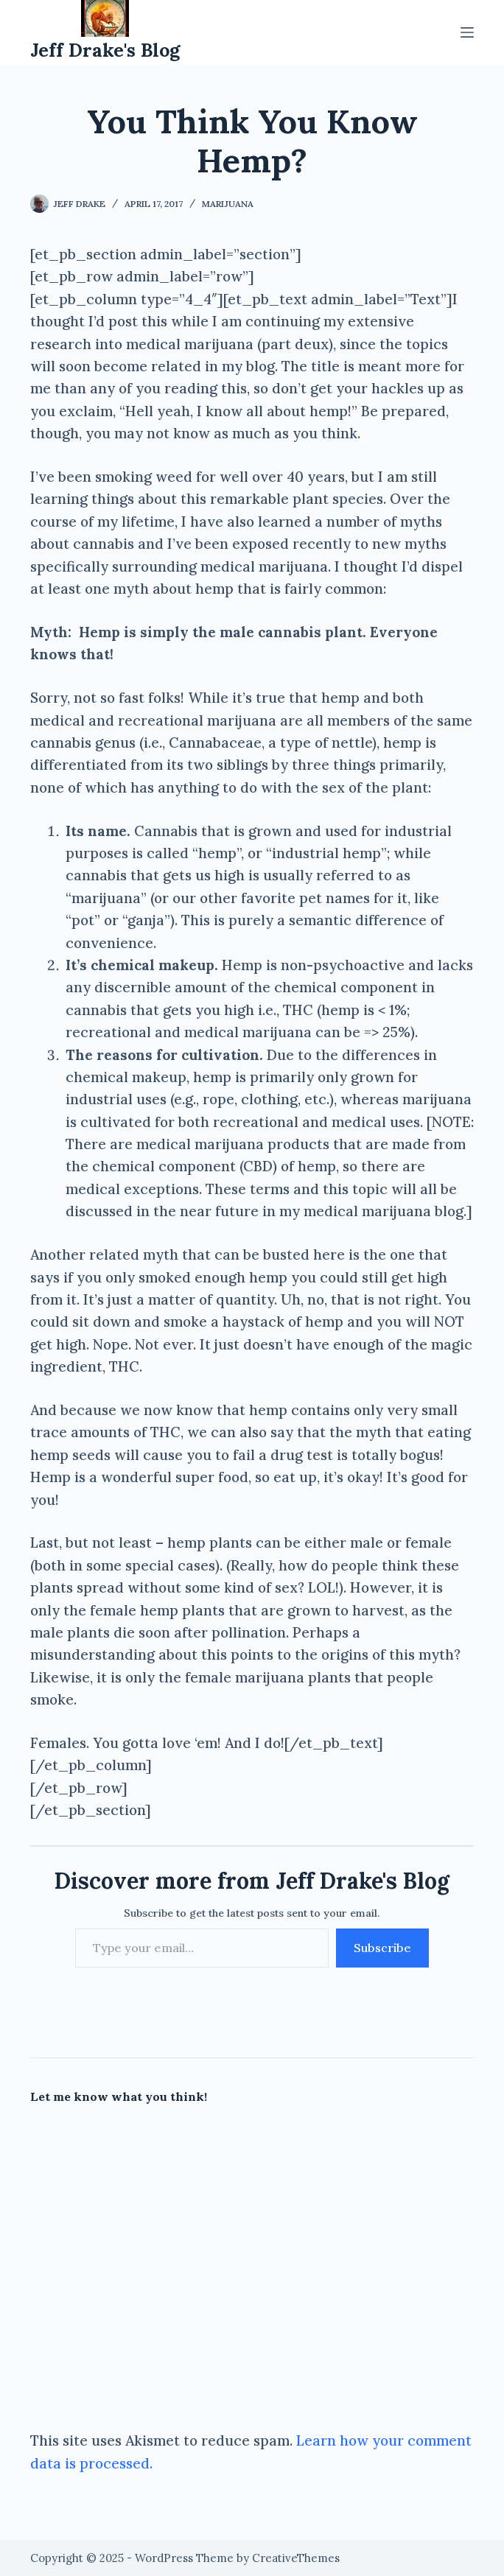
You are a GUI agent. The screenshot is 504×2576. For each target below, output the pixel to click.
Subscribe (382, 1947)
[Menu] (467, 32)
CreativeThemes (296, 2558)
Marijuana (227, 203)
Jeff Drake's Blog (105, 50)
